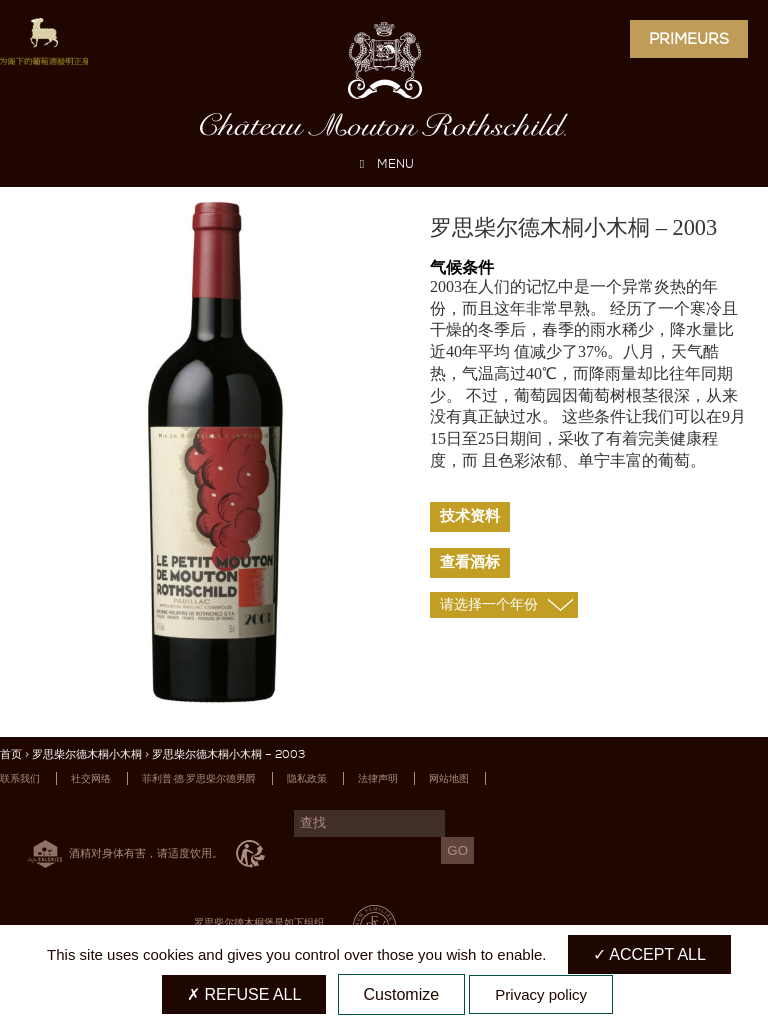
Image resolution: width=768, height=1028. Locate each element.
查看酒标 (470, 562)
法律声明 (378, 778)
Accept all (649, 954)
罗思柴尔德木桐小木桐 (87, 754)
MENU (384, 164)
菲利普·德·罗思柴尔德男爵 (199, 778)
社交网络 (91, 778)
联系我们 (20, 778)
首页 (11, 754)
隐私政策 (307, 778)
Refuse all (244, 994)
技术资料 (470, 516)
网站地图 (449, 778)
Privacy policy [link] (541, 994)
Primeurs (689, 39)
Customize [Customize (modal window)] (402, 994)
